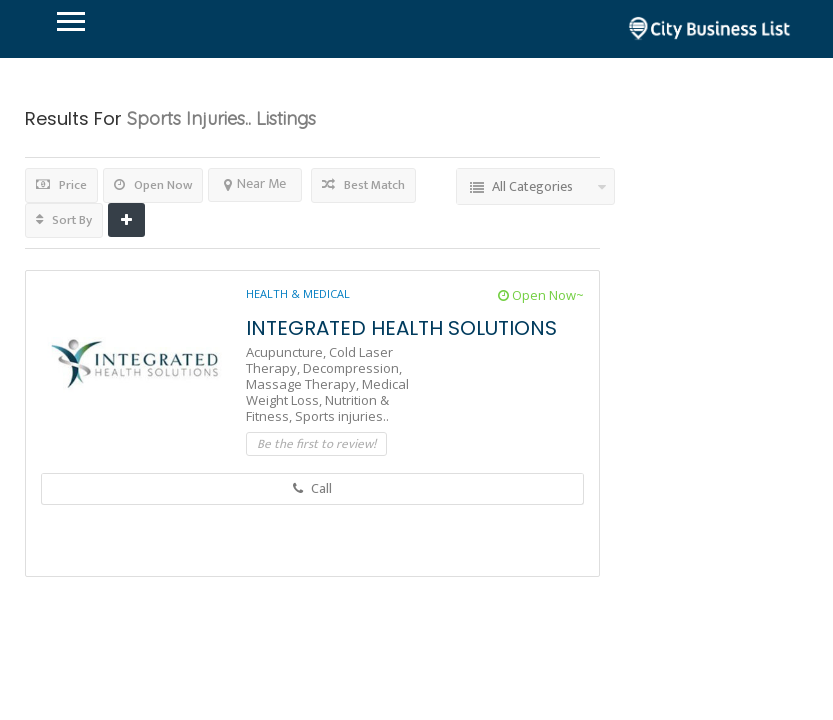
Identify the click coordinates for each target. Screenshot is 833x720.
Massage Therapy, (304, 384)
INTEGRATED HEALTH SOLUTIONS (401, 328)
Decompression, (352, 368)
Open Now (153, 185)
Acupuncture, (287, 352)
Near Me (255, 183)
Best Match (363, 185)
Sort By (64, 220)
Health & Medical (298, 293)
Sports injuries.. (342, 416)
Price (61, 185)
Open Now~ (541, 295)
